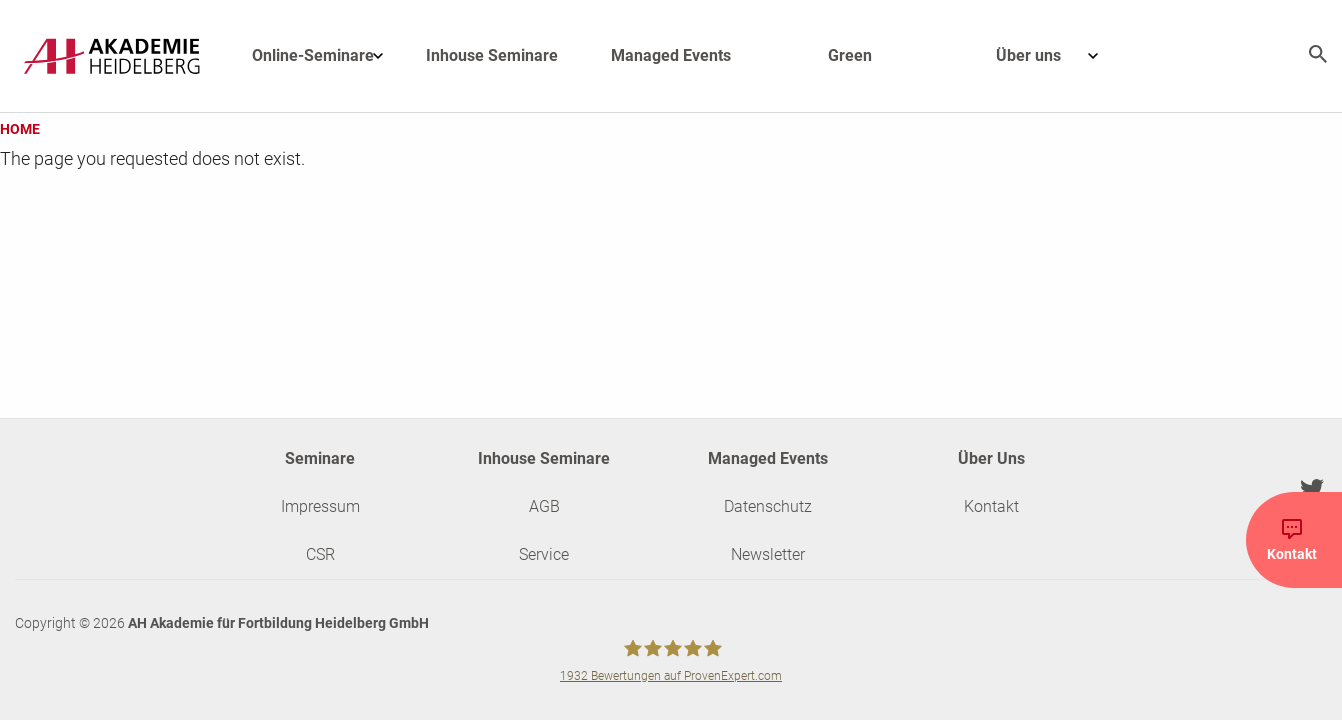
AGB (544, 506)
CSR (320, 554)
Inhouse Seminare (492, 55)
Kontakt (991, 506)
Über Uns (991, 458)
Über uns (1057, 56)
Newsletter (768, 554)
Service (544, 554)
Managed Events (671, 55)
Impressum (320, 506)
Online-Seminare (327, 56)
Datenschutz (768, 506)
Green (850, 55)
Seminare (320, 458)
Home (20, 129)
